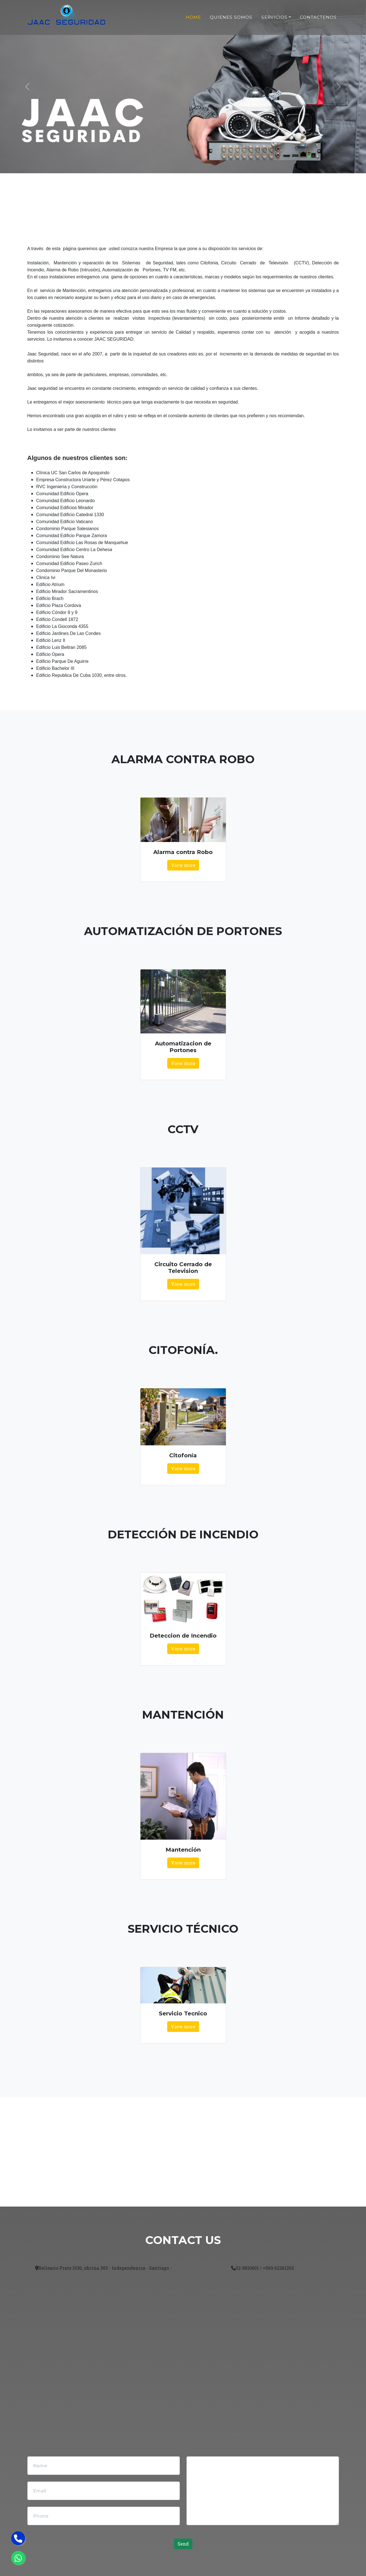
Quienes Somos (231, 17)
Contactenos (318, 17)
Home (193, 17)
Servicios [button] (274, 17)
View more (183, 865)
